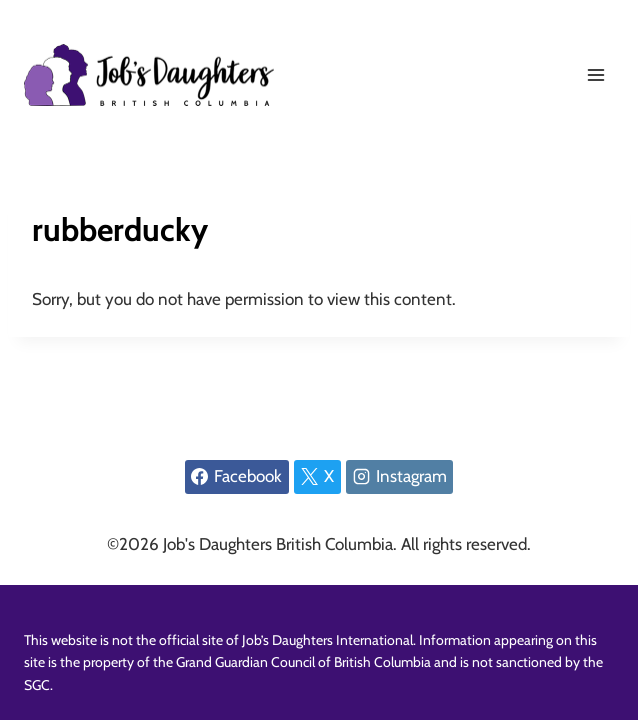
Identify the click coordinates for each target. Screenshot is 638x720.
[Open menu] (595, 74)
